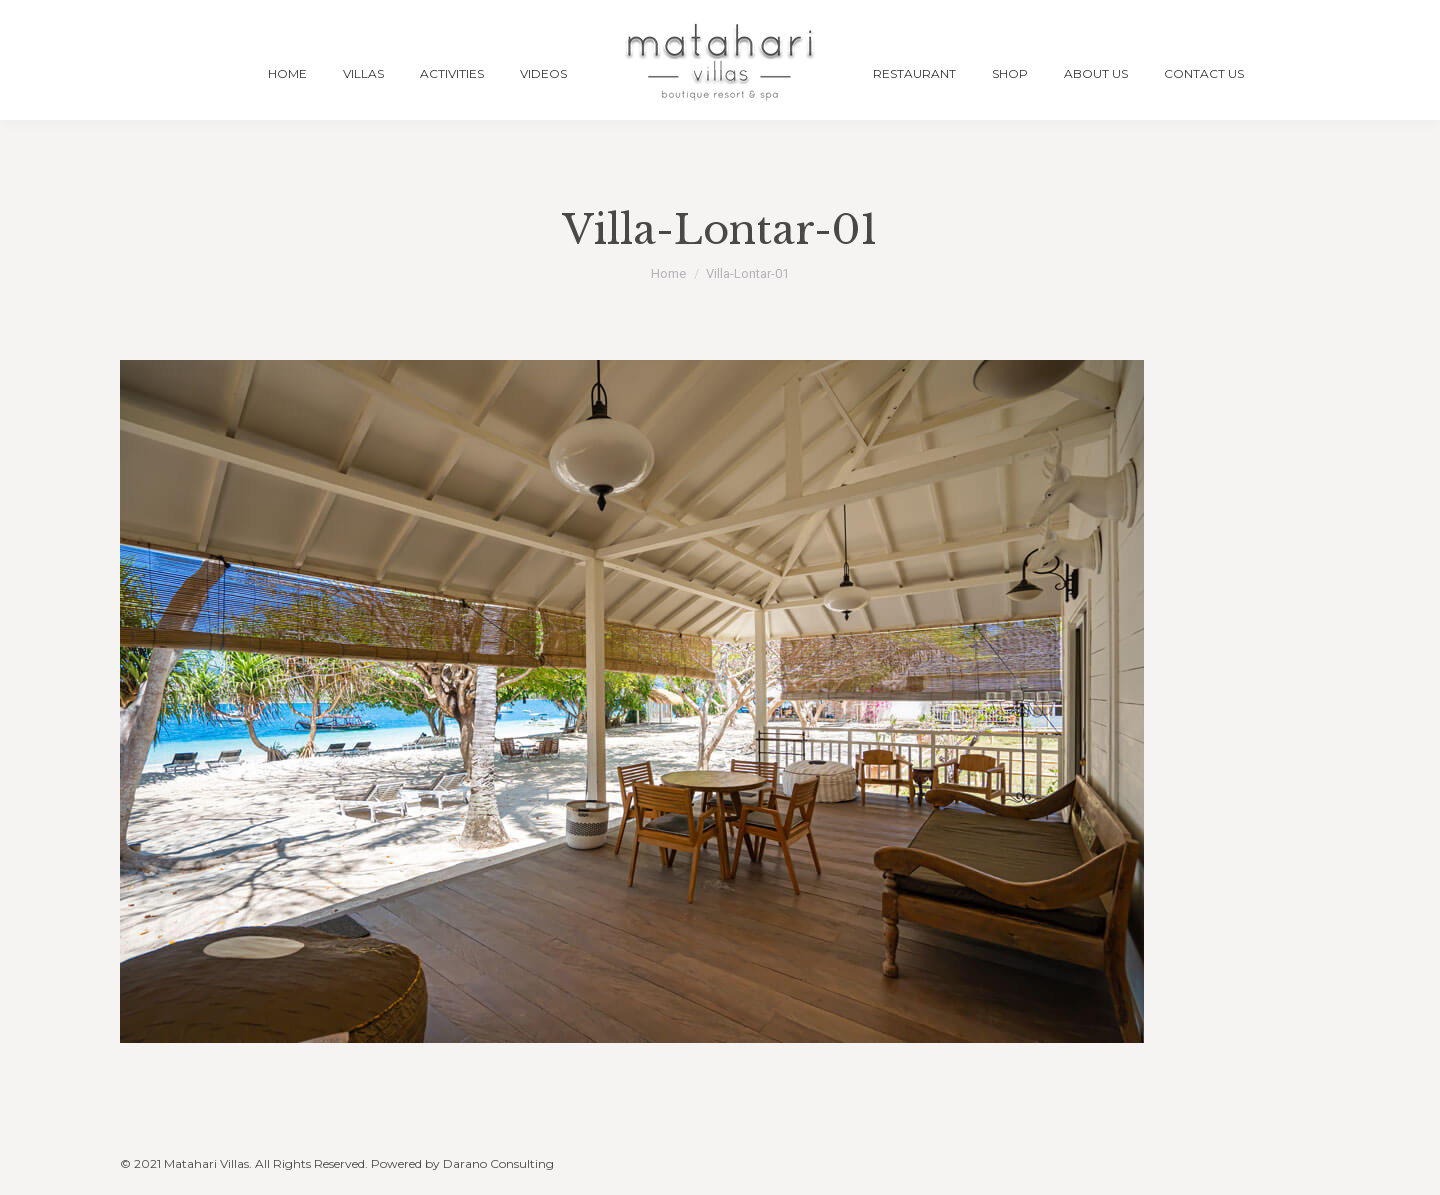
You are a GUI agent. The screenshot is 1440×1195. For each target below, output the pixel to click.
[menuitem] (287, 73)
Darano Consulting (498, 1163)
